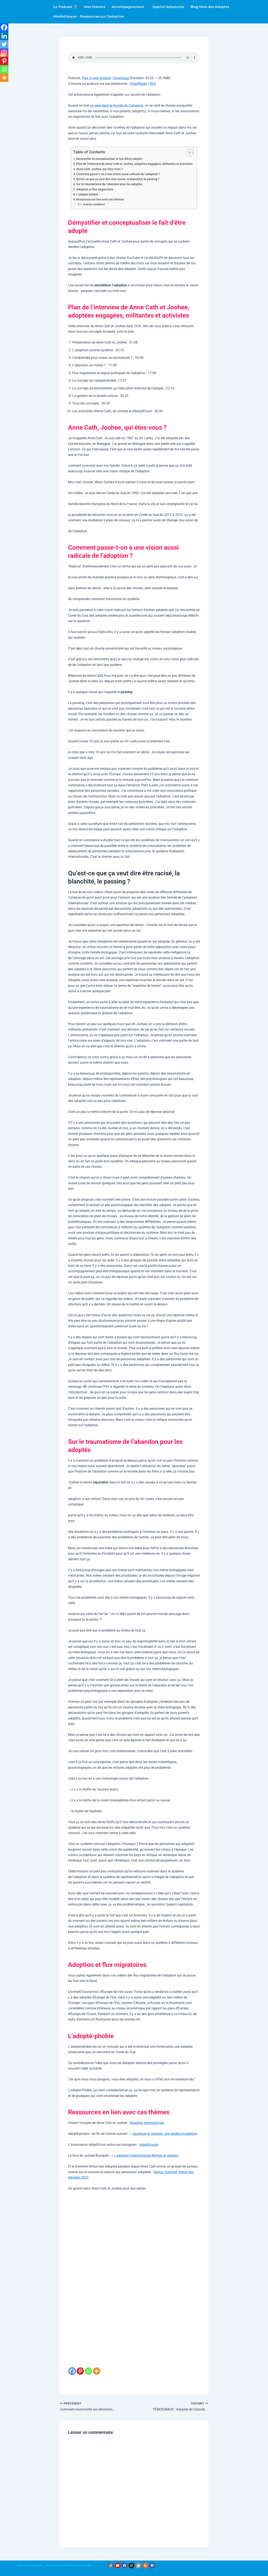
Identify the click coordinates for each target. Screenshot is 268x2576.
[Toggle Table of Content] (188, 152)
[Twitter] (4, 44)
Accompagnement (128, 7)
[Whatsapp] (88, 2368)
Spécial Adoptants (168, 7)
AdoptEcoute (148, 2145)
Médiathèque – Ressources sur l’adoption (88, 16)
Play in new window (96, 78)
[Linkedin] (4, 36)
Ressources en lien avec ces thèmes (100, 199)
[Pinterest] (80, 2368)
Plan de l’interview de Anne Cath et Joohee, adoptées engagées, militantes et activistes (134, 164)
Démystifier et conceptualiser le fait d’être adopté (109, 159)
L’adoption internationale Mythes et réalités (146, 2155)
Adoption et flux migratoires (94, 189)
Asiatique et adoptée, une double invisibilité (164, 2134)
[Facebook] (72, 2368)
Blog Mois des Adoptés (209, 7)
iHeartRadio (138, 84)
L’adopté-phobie (87, 194)
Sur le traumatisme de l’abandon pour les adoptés (109, 184)
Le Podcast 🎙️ (65, 7)
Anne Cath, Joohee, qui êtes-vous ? (99, 169)
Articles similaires (94, 204)
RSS (153, 84)
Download (121, 78)
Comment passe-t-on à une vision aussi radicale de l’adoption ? (118, 174)
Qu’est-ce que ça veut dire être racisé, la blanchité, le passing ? (117, 179)
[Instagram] (4, 52)
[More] (96, 2368)
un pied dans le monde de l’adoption (116, 105)
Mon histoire (94, 7)
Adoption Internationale (147, 2123)
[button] (128, 7)
